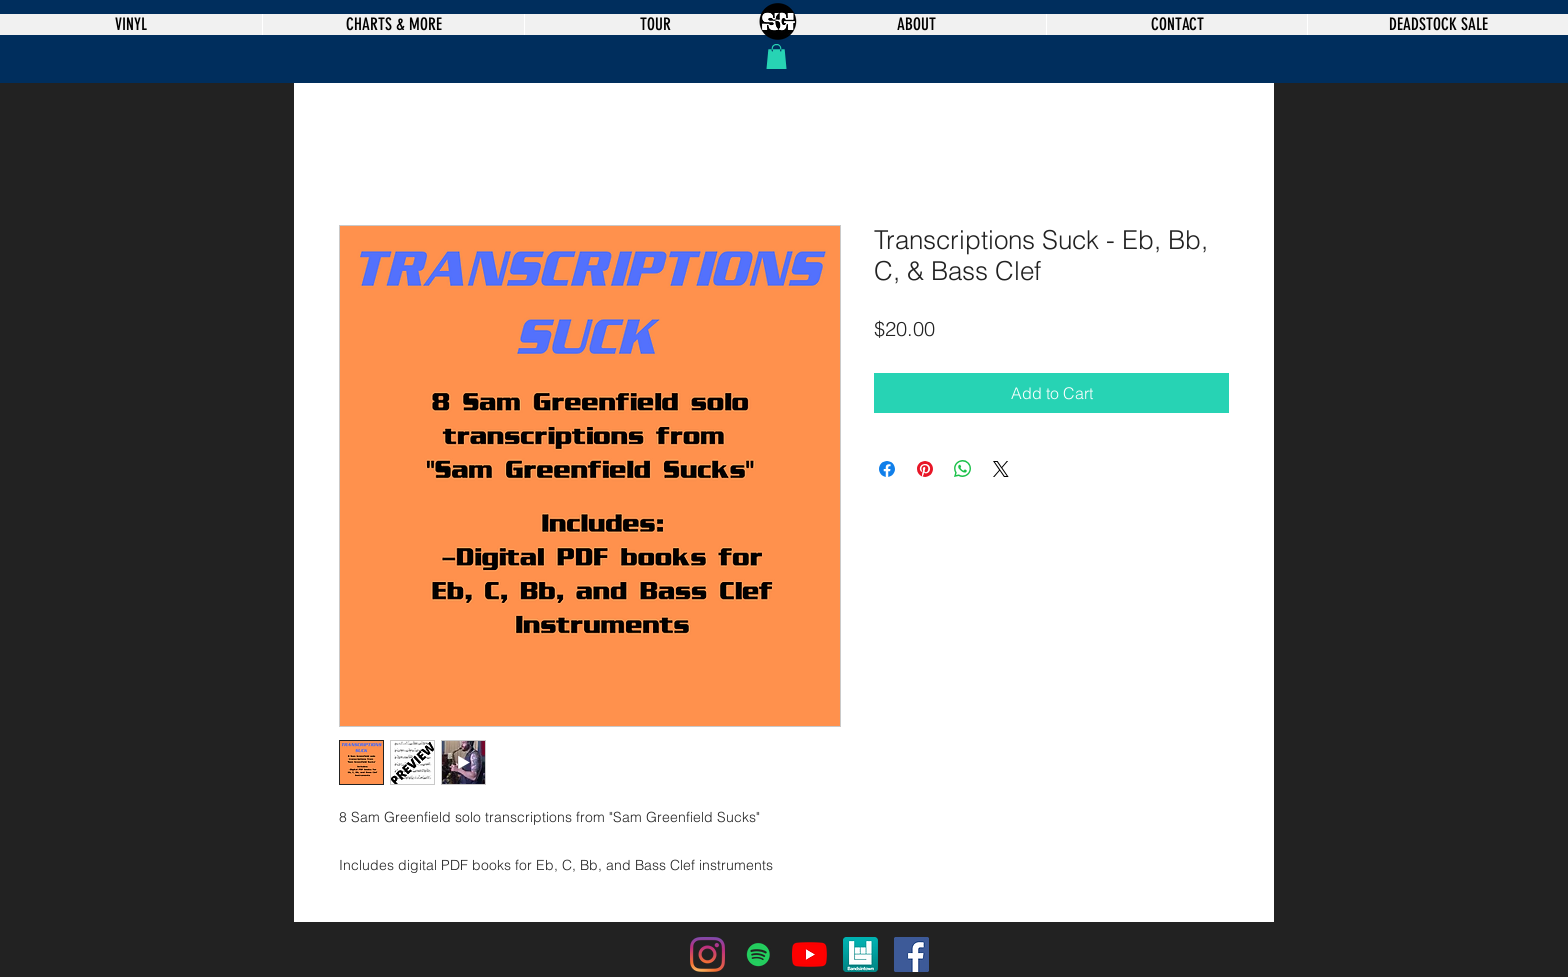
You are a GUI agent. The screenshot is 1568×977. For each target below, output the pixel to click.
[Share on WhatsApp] (963, 469)
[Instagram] (707, 954)
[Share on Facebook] (887, 469)
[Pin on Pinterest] (925, 469)
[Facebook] (911, 954)
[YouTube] (809, 954)
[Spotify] (758, 954)
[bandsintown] (860, 954)
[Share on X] (1001, 469)
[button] (776, 56)
